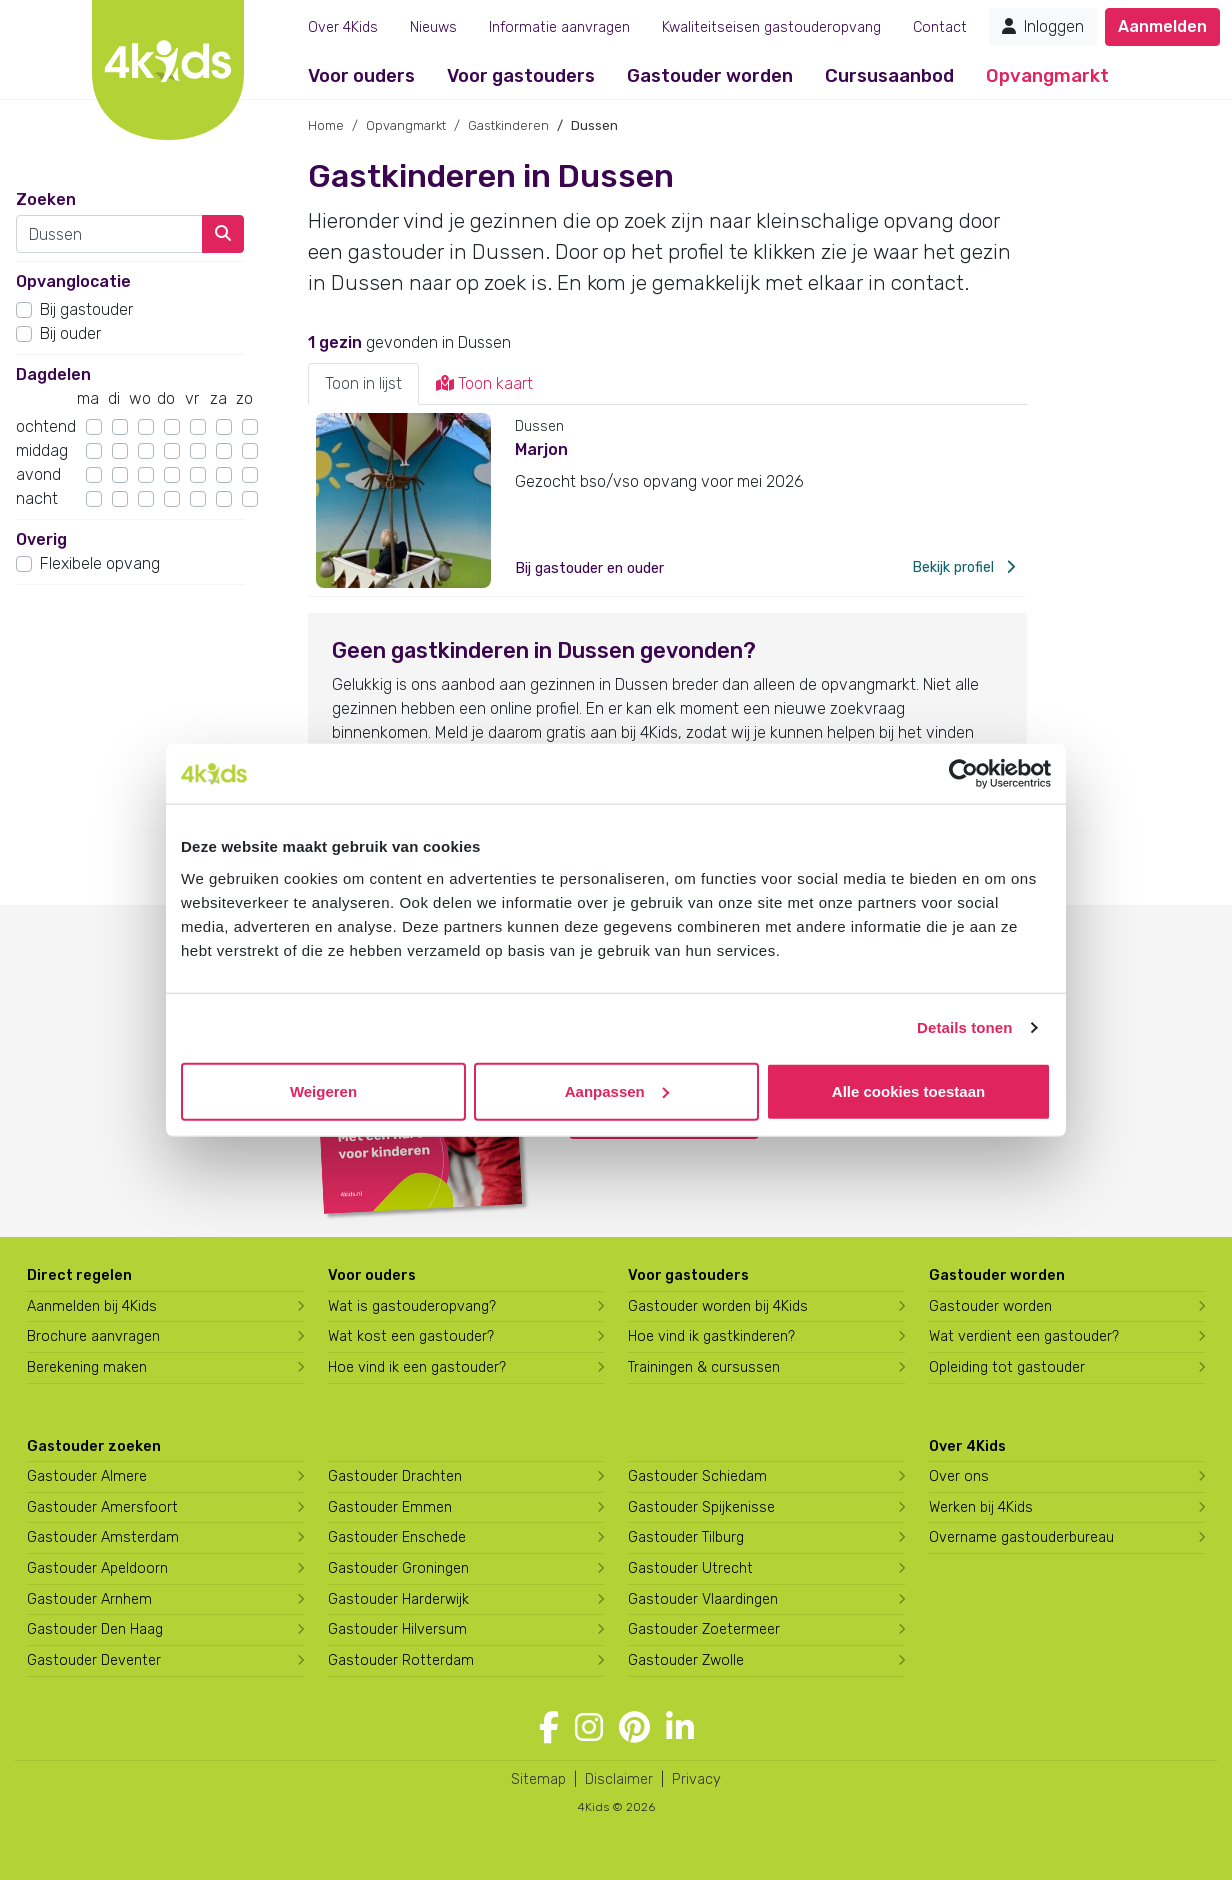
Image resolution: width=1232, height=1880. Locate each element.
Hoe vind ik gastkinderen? (711, 1336)
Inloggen (1043, 26)
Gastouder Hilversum (397, 1629)
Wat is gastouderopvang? (412, 1306)
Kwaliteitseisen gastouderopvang (771, 27)
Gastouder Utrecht (690, 1568)
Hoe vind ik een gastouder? (417, 1367)
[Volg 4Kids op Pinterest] (634, 1728)
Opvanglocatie (73, 281)
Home (326, 125)
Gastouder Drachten (395, 1476)
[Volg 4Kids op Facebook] (549, 1728)
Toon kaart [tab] (484, 383)
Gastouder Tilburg (686, 1537)
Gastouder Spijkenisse (701, 1507)
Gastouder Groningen (398, 1568)
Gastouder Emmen (390, 1507)
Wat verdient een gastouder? (1024, 1336)
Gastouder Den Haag (95, 1629)
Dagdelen (53, 374)
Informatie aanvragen (559, 27)
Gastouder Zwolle (686, 1660)
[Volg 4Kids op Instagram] (589, 1728)
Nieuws (433, 27)
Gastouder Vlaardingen (703, 1599)
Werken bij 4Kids (981, 1507)
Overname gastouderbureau (1021, 1537)
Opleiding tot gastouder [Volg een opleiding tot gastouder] (1007, 1367)
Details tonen (964, 1027)
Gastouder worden (710, 76)
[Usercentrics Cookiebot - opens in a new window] (963, 774)
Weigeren (323, 1090)
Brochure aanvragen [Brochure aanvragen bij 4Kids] (93, 1336)
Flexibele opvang (100, 563)
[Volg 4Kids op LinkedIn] (680, 1728)
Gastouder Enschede (397, 1537)
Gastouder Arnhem (89, 1599)
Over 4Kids (343, 27)
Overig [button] (41, 539)
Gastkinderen (508, 125)
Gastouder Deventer (94, 1660)
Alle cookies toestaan (908, 1090)
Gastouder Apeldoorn (97, 1568)
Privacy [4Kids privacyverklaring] (696, 1779)
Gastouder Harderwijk (398, 1599)
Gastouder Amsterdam (103, 1537)
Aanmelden (1162, 26)
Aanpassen (617, 1090)
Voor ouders (361, 76)
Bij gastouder (86, 309)
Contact (940, 27)
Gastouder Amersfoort (102, 1507)
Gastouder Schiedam (697, 1476)
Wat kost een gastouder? (411, 1336)
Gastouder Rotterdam (401, 1660)
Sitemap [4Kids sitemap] (538, 1779)
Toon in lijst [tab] (363, 383)
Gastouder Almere (87, 1476)
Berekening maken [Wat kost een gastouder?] (87, 1367)
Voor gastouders (521, 76)
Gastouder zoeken (94, 1446)
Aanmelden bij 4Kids (92, 1306)
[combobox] (109, 234)
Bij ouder (70, 333)
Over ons (959, 1476)
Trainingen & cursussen (704, 1367)
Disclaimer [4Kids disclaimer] (619, 1779)
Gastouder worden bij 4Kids (718, 1306)
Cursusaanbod (889, 76)
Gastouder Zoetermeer (704, 1629)
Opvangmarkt (1047, 76)
